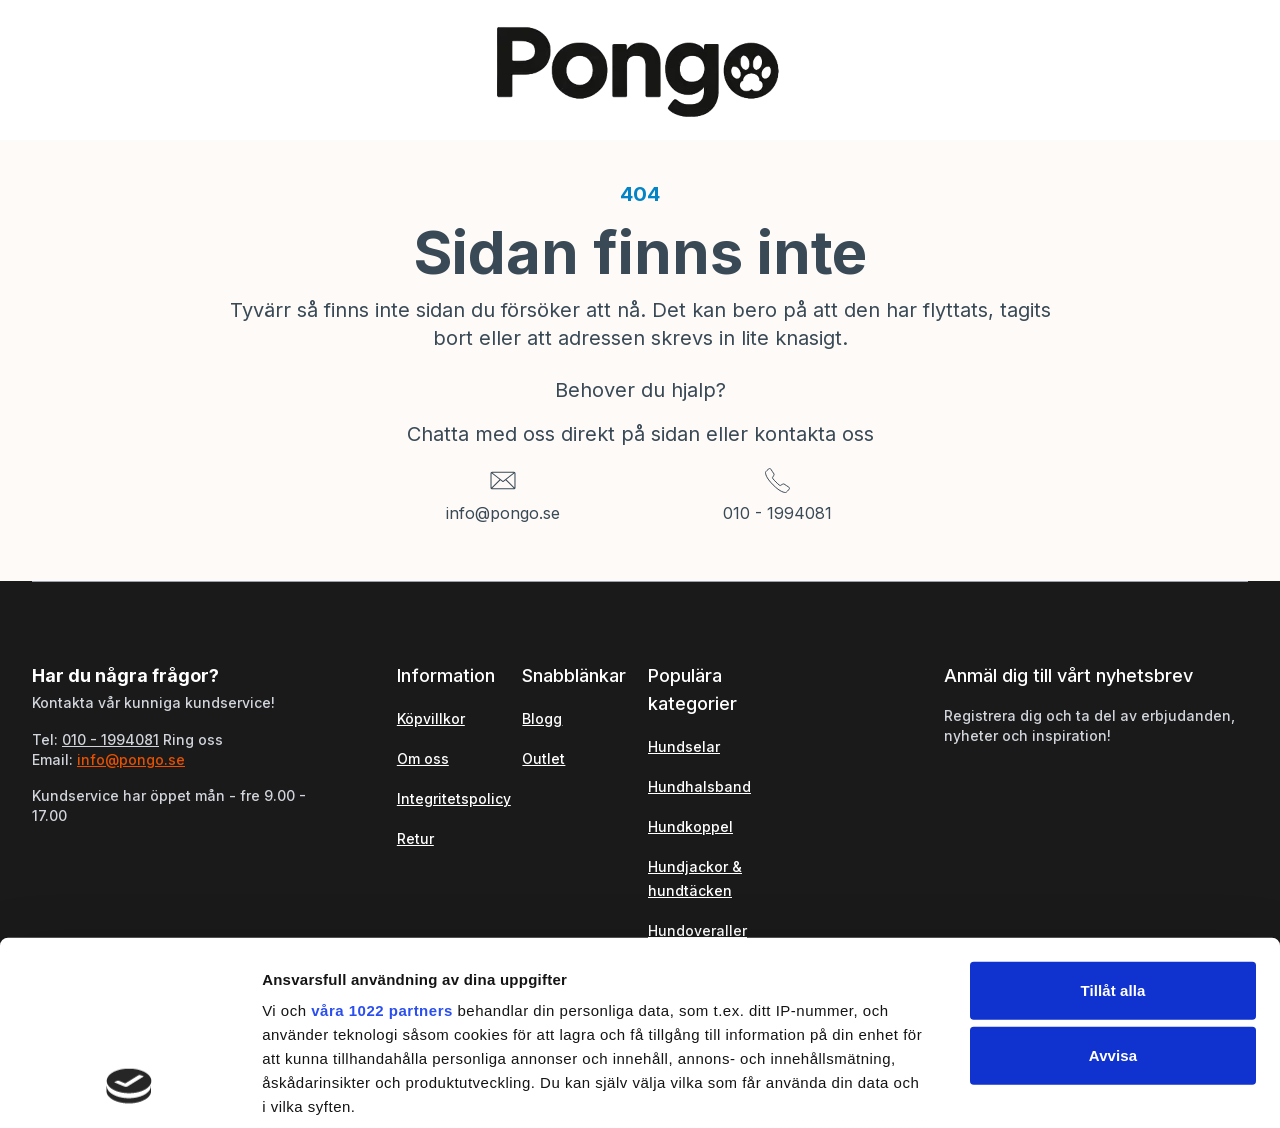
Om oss (423, 758)
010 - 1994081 (777, 513)
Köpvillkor (431, 718)
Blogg (542, 718)
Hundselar (684, 746)
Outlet (543, 758)
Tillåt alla (1112, 822)
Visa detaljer (1086, 1088)
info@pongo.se (503, 513)
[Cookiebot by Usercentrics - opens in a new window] (129, 1089)
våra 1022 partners (382, 842)
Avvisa (1113, 887)
